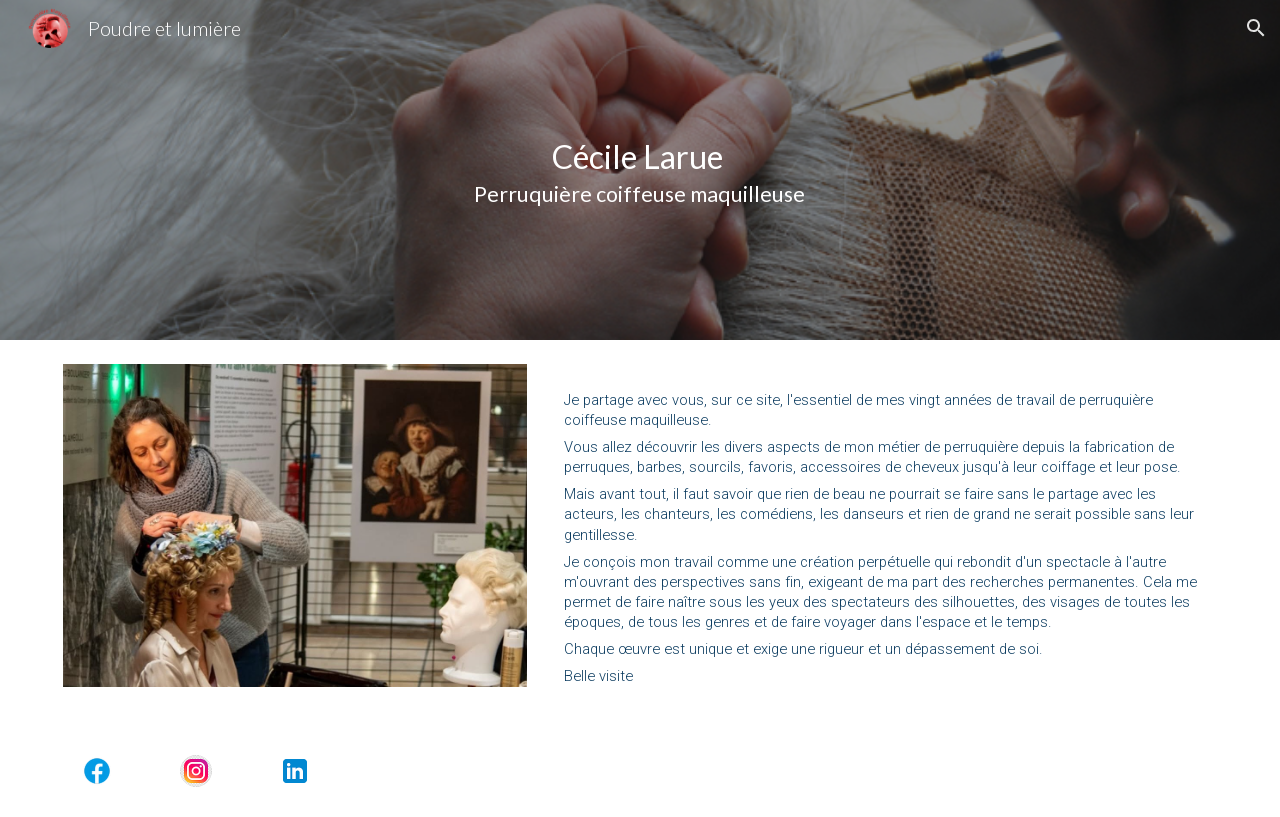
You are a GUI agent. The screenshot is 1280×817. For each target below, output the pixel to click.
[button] (1256, 28)
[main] (640, 170)
